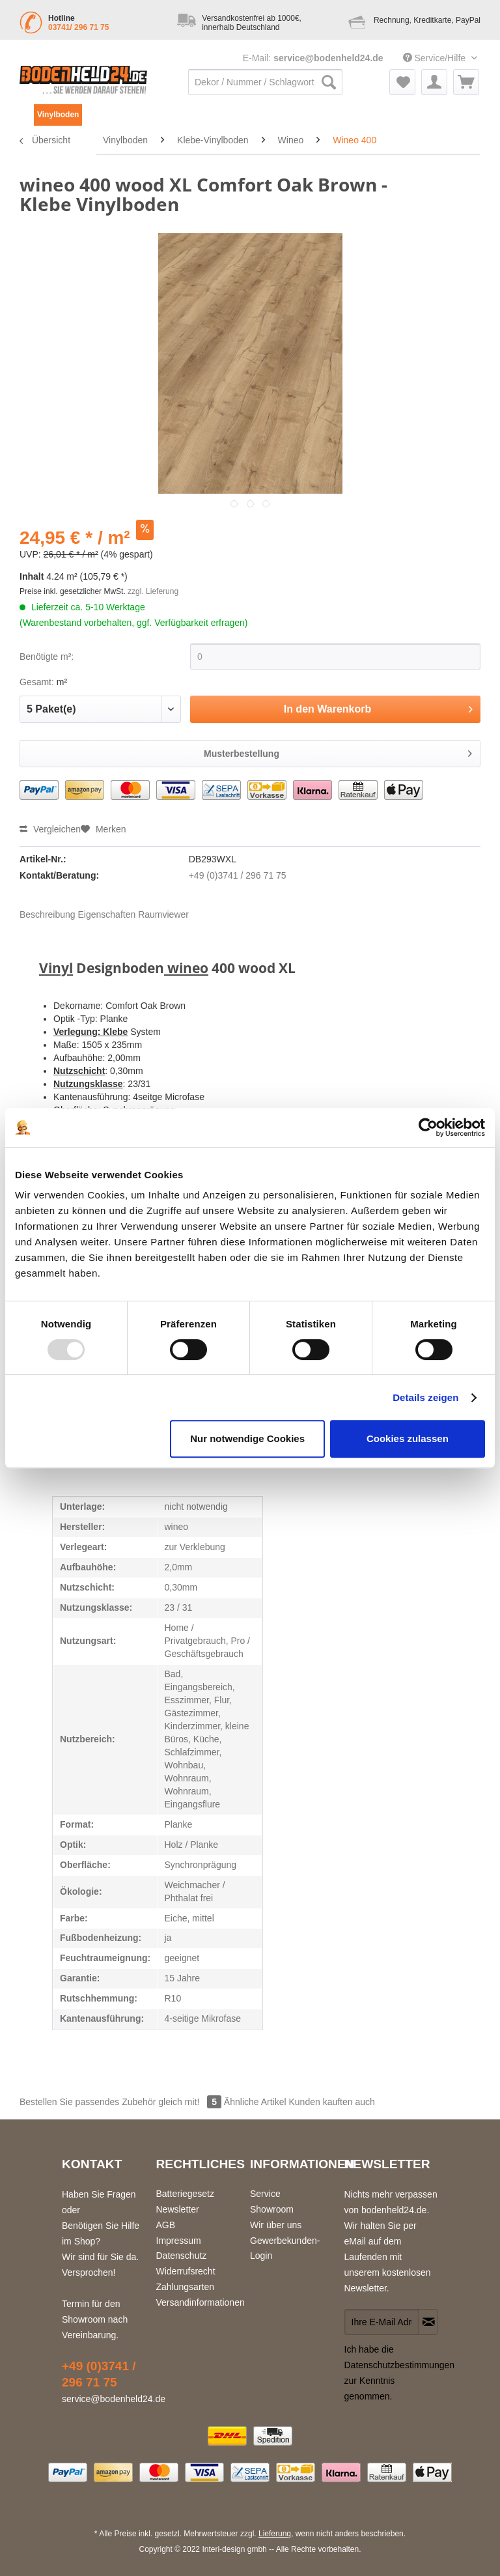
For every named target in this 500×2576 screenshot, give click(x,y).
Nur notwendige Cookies (247, 1438)
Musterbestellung (338, 751)
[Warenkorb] (466, 82)
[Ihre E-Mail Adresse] (382, 2322)
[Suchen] (328, 82)
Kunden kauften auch (331, 2102)
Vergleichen (50, 829)
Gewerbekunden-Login (285, 2248)
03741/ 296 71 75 (78, 27)
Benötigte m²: (47, 656)
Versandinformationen (200, 2302)
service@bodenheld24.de (328, 58)
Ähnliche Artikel (255, 2102)
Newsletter (177, 2209)
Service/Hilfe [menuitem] (435, 58)
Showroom (272, 2209)
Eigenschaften (107, 914)
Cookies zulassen (408, 1438)
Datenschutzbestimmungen (399, 2365)
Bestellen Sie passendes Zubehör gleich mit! (122, 2102)
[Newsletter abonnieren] (428, 2322)
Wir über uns (275, 2225)
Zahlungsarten (185, 2287)
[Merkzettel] (402, 82)
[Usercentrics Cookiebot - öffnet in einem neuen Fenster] (428, 1127)
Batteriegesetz (185, 2193)
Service (265, 2193)
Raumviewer (163, 914)
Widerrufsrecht (185, 2271)
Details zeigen (425, 1397)
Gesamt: (37, 682)
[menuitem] (265, 88)
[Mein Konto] (434, 82)
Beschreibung (48, 914)
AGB (166, 2225)
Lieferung (274, 2533)
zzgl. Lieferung (153, 591)
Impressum (178, 2240)
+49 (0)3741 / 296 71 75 (237, 875)
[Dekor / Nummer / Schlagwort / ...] (265, 82)
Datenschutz (181, 2255)
